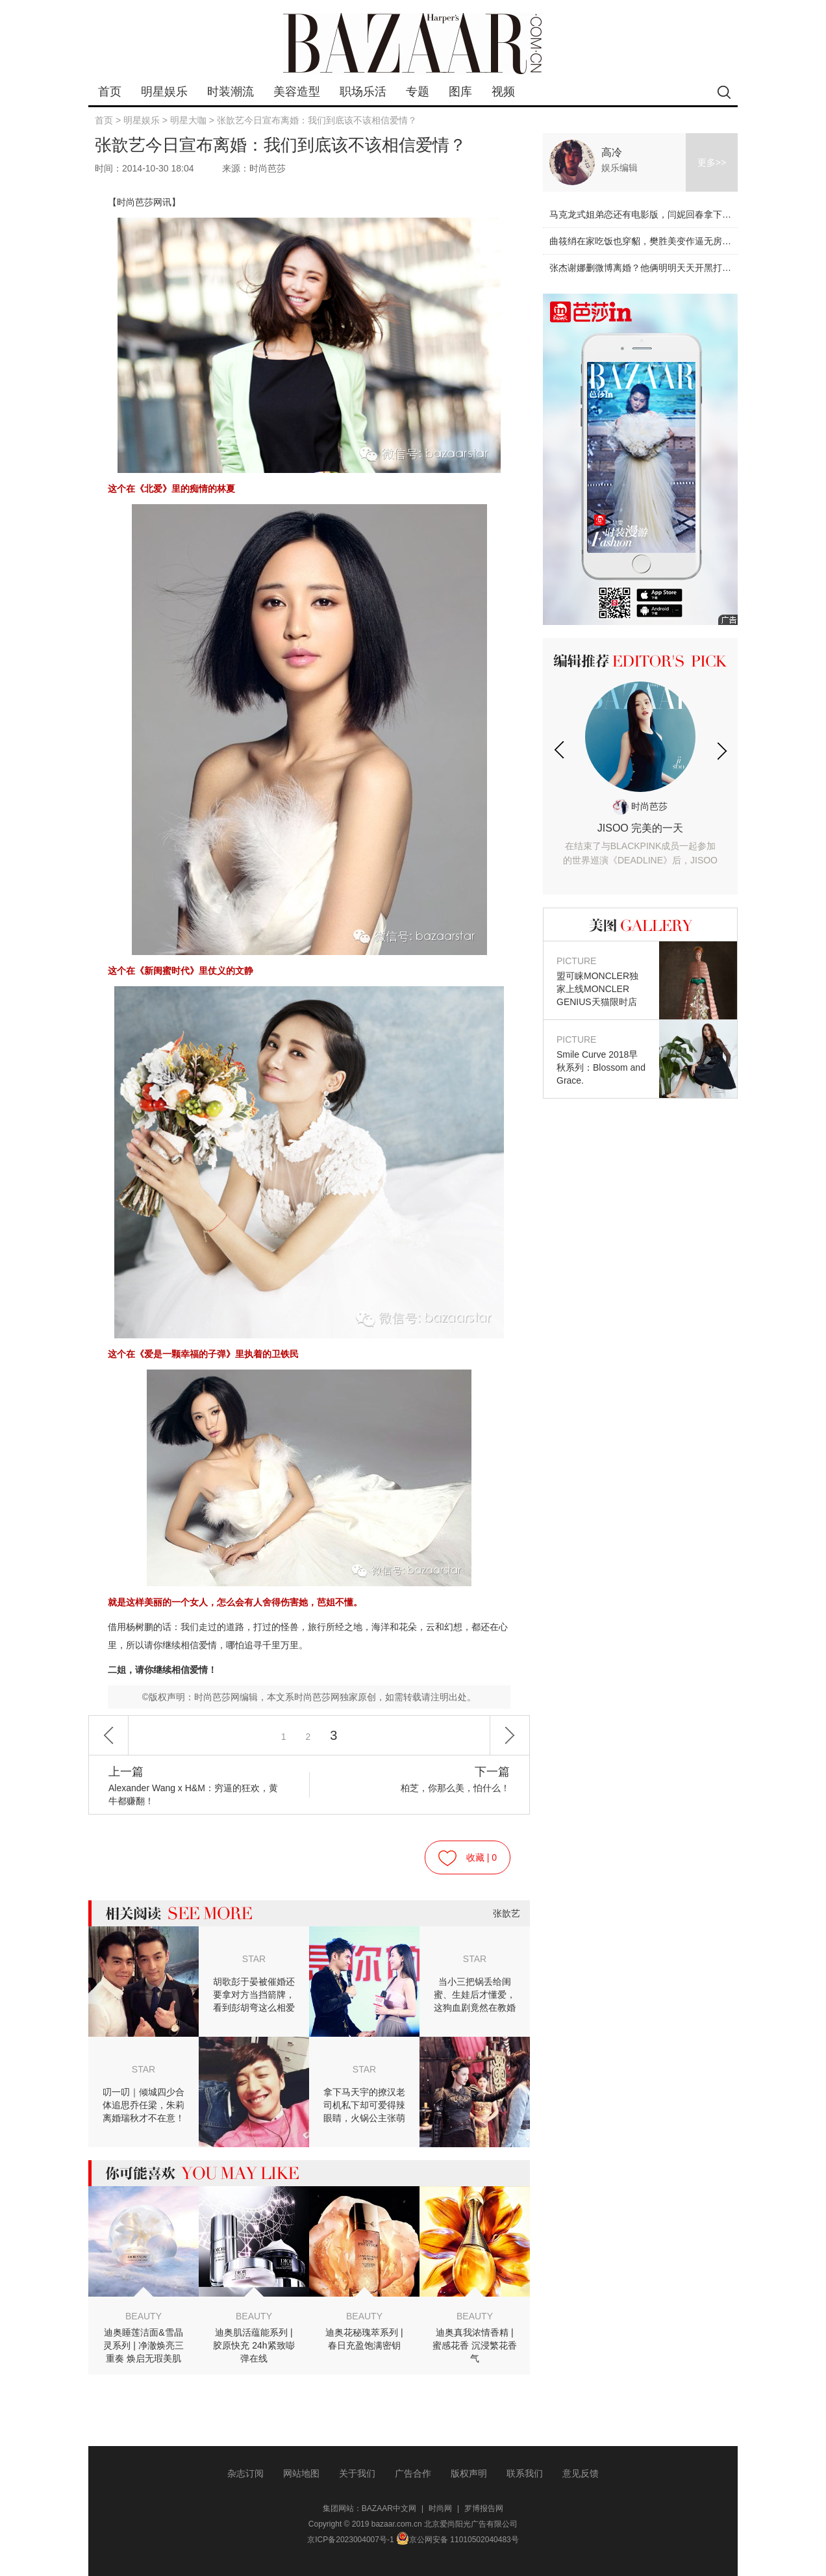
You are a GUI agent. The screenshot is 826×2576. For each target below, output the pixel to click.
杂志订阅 (245, 2473)
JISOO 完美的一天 (640, 845)
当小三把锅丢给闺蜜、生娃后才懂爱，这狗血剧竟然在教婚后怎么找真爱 (475, 1995)
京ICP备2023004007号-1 (350, 2539)
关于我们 (357, 2473)
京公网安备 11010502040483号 (457, 2539)
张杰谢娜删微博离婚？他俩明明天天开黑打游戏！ (649, 267)
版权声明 (469, 2473)
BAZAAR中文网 (389, 2508)
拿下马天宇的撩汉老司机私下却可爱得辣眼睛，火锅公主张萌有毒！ (364, 2105)
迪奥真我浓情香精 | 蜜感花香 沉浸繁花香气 (474, 2345)
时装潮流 (230, 91)
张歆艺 (506, 1913)
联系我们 (525, 2473)
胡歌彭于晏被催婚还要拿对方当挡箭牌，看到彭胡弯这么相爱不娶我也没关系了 (254, 1995)
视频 (503, 91)
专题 (417, 91)
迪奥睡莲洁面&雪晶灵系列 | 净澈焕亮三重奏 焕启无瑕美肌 (143, 2345)
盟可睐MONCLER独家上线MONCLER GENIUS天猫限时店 (601, 980)
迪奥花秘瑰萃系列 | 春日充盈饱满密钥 (364, 2339)
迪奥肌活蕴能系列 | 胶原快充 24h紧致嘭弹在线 (253, 2345)
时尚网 (440, 2508)
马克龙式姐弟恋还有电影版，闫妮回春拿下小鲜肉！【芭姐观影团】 (685, 214)
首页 (109, 91)
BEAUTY (143, 2316)
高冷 (611, 152)
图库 (460, 91)
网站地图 (301, 2473)
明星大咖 (188, 120)
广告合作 (413, 2473)
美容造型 (296, 91)
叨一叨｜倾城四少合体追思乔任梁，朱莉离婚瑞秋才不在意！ (143, 2105)
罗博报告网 (483, 2508)
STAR (254, 1959)
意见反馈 (580, 2473)
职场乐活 (363, 91)
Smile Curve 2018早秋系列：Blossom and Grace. (601, 1059)
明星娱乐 (164, 91)
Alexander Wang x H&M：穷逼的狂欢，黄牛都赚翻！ (196, 1785)
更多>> (711, 162)
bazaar (413, 44)
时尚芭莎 (640, 806)
